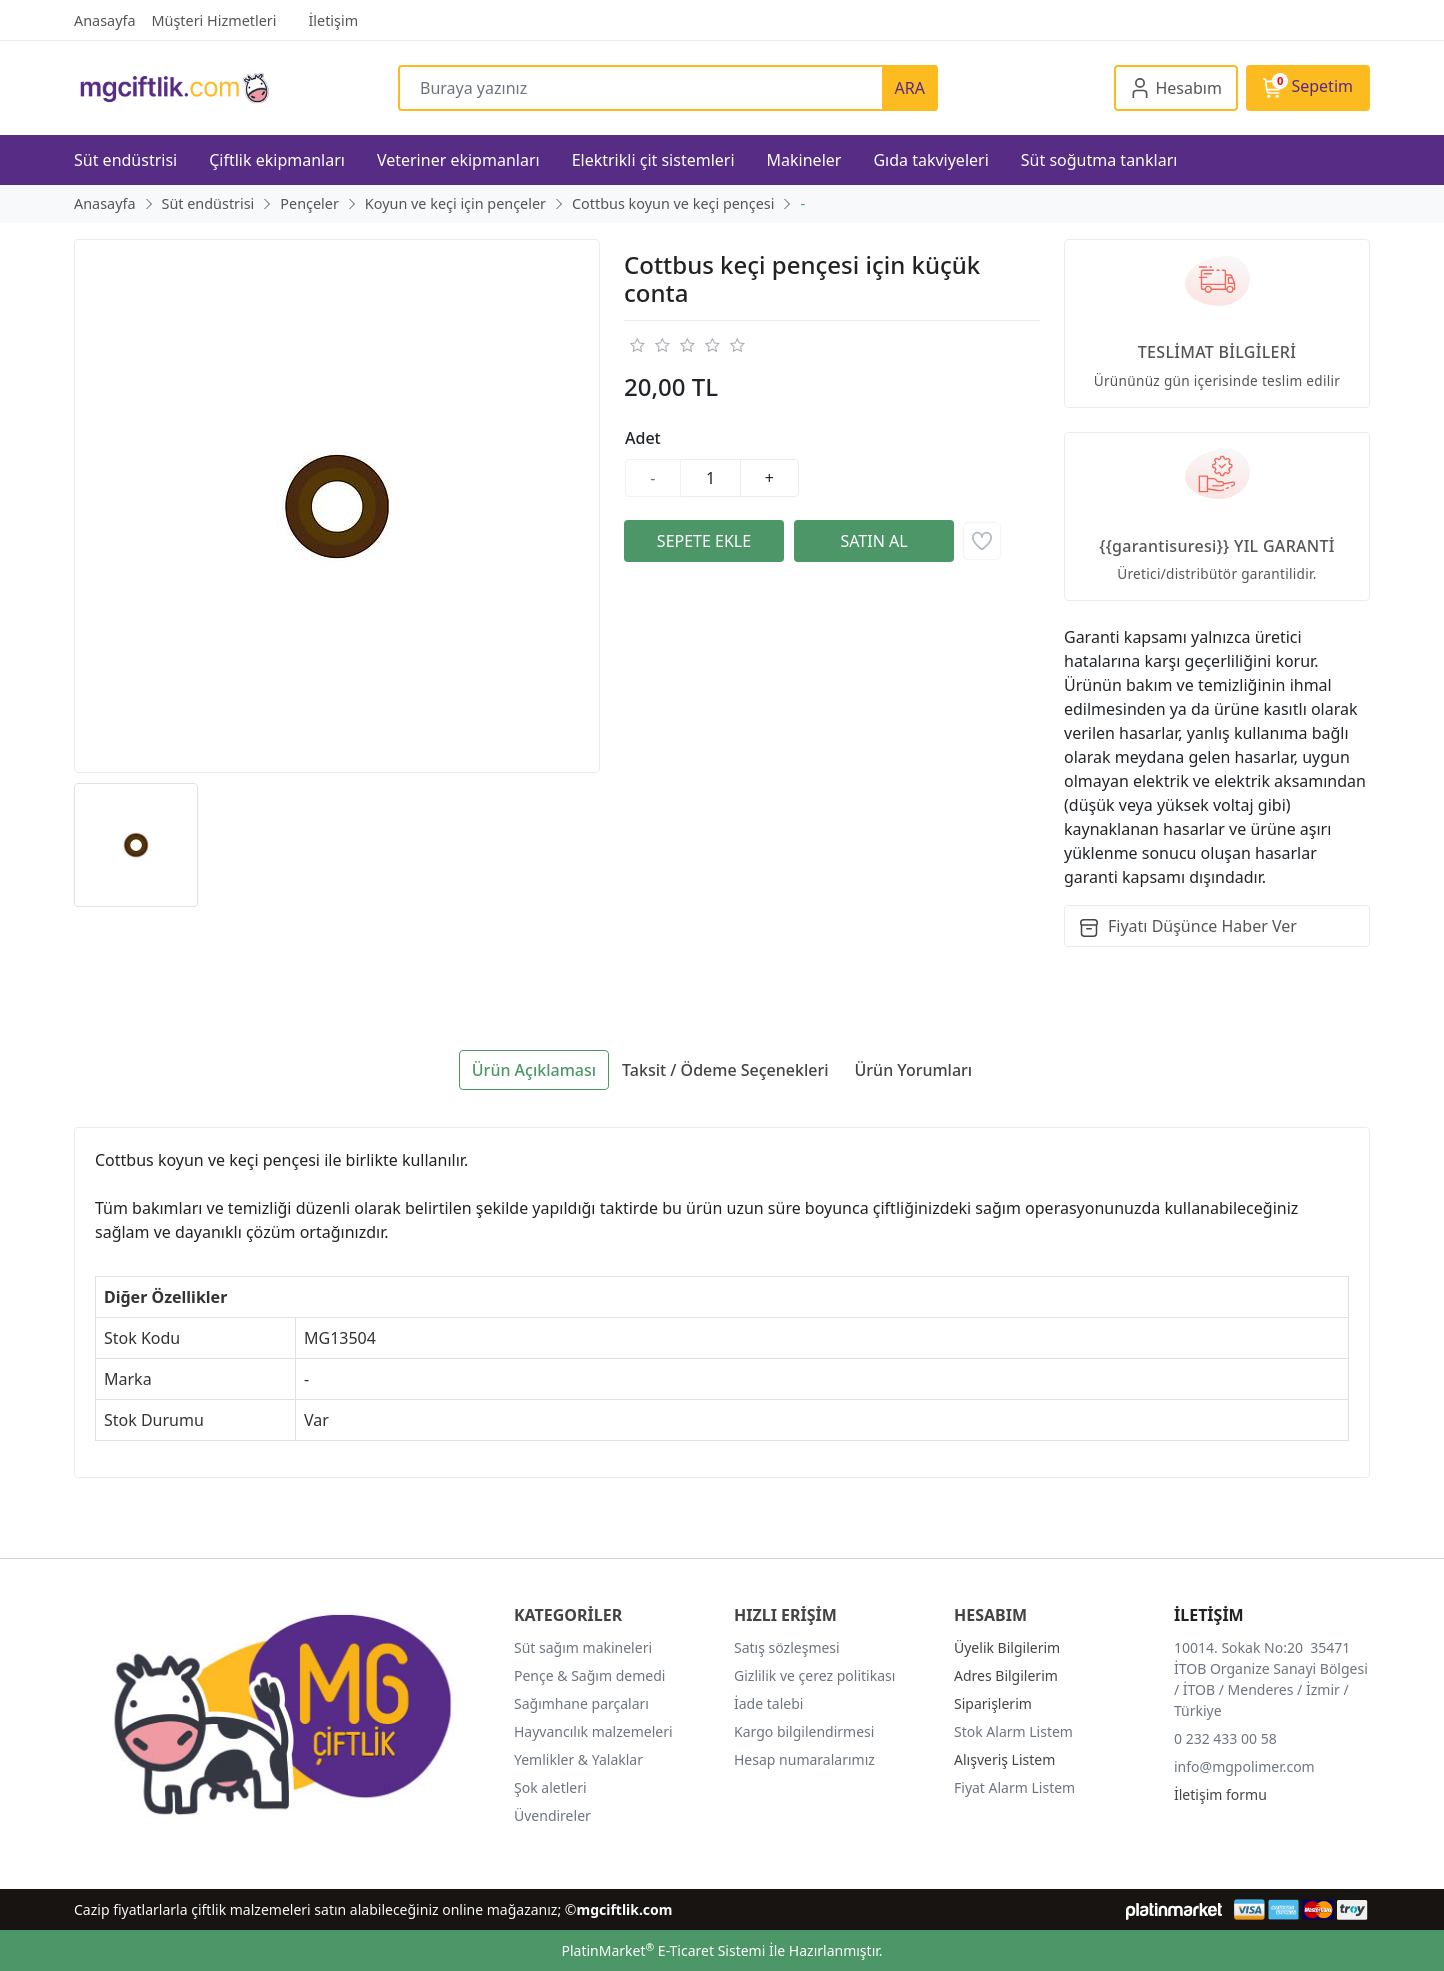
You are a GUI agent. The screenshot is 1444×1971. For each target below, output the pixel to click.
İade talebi (768, 1703)
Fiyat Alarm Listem (1014, 1787)
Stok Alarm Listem (1013, 1731)
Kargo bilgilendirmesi (804, 1731)
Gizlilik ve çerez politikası (814, 1675)
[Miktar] (711, 478)
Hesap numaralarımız (804, 1759)
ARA (910, 88)
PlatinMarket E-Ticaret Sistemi (663, 1950)
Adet (643, 438)
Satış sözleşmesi (787, 1647)
